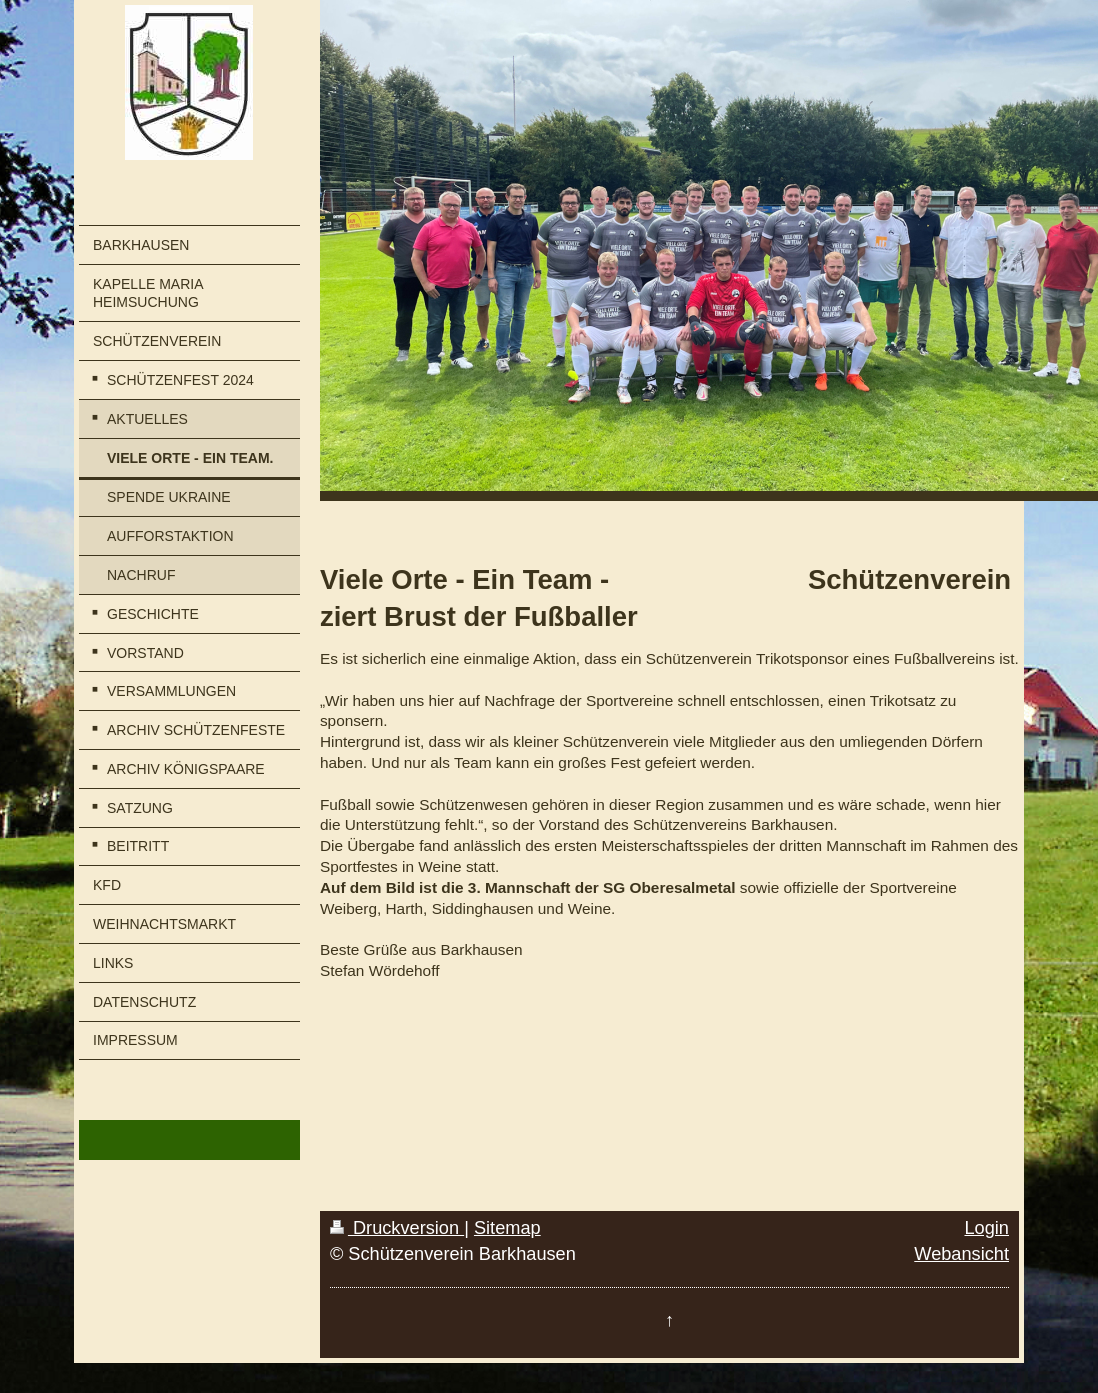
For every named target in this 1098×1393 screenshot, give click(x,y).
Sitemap (507, 1228)
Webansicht (961, 1254)
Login (986, 1228)
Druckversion (397, 1228)
